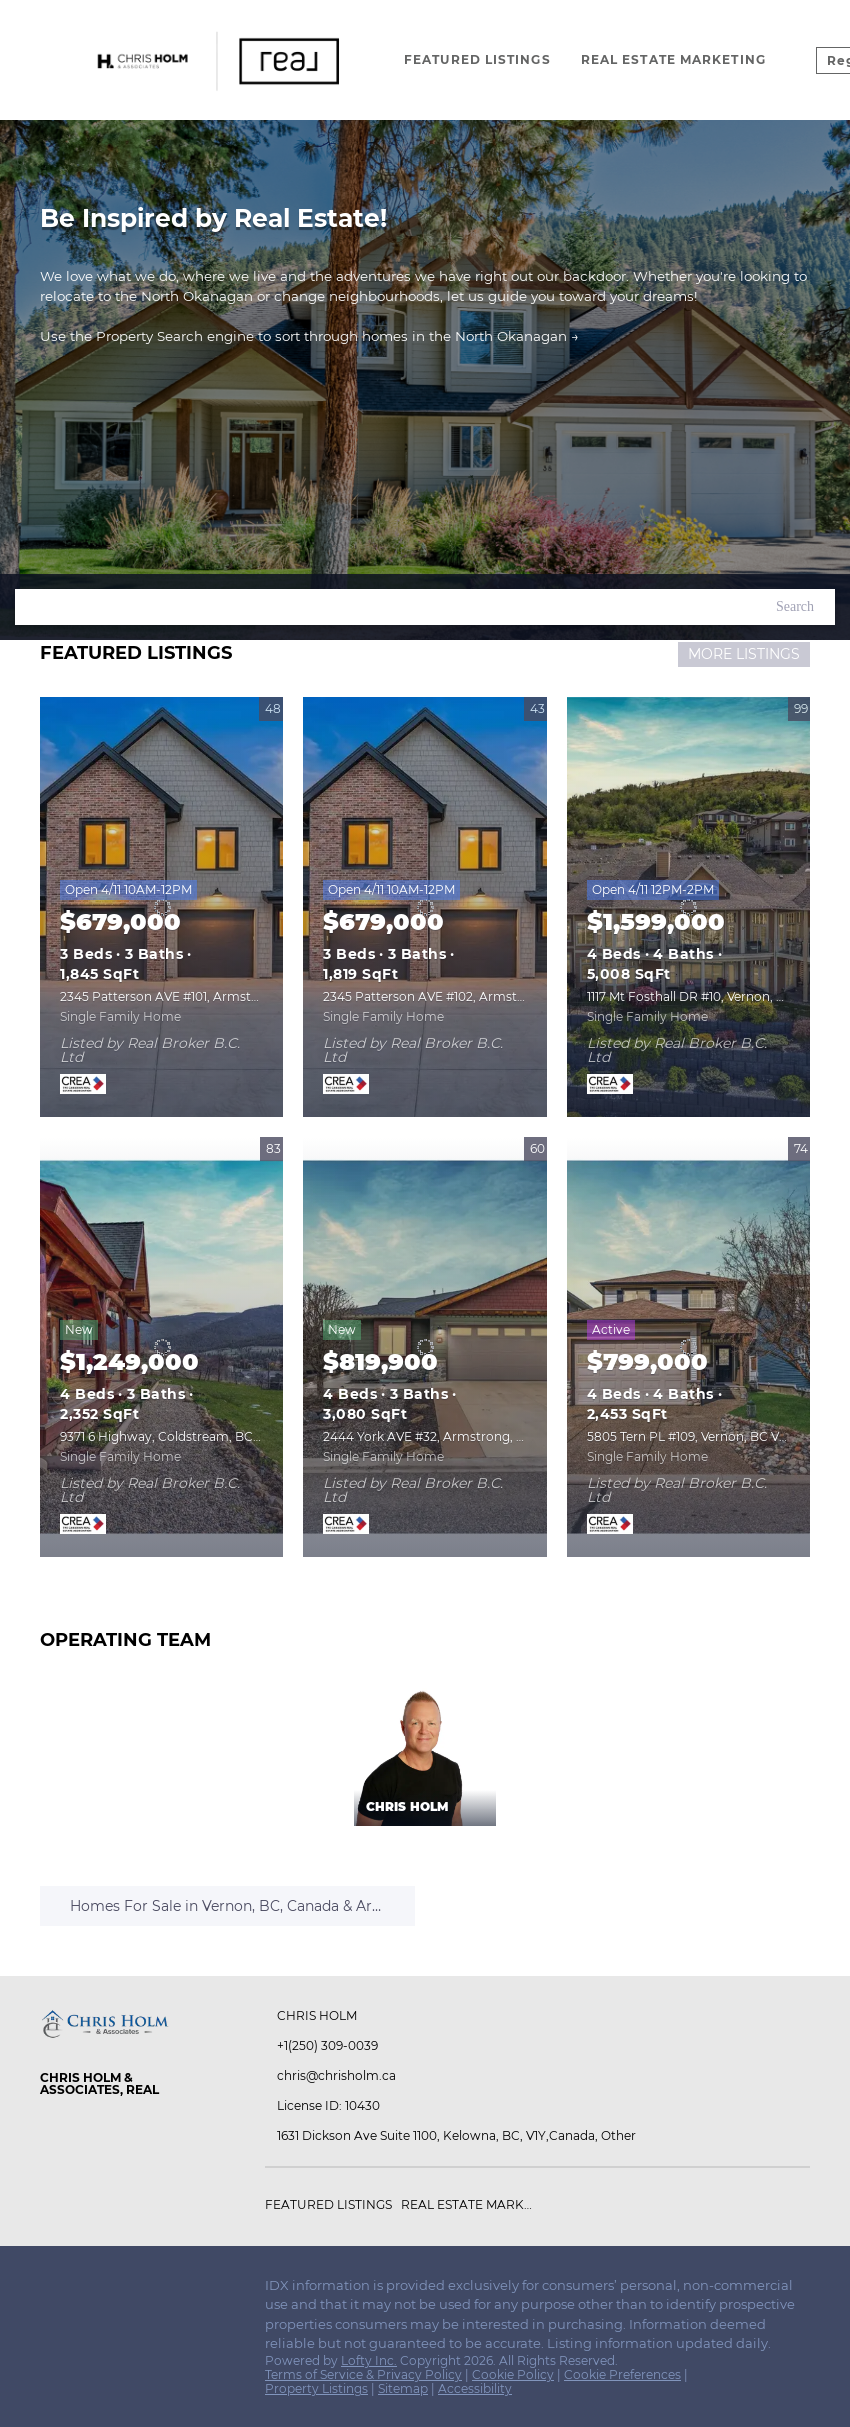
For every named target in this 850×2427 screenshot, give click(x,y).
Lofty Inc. (369, 2360)
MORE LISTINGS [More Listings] (744, 654)
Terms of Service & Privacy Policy (363, 2374)
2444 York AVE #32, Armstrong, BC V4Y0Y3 (452, 1436)
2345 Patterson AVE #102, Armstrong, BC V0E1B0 (470, 996)
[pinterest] (175, 2291)
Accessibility (475, 2388)
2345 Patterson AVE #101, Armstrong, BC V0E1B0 (206, 996)
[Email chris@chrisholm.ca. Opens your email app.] (371, 2076)
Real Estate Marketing (673, 59)
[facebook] (55, 2291)
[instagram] (95, 2291)
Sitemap (403, 2388)
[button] (795, 607)
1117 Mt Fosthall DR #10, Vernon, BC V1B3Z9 (713, 996)
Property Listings (316, 2388)
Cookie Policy (513, 2374)
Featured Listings (477, 59)
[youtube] (135, 2291)
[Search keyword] (385, 607)
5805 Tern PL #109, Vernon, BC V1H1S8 (699, 1436)
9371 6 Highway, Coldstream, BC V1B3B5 (180, 1436)
